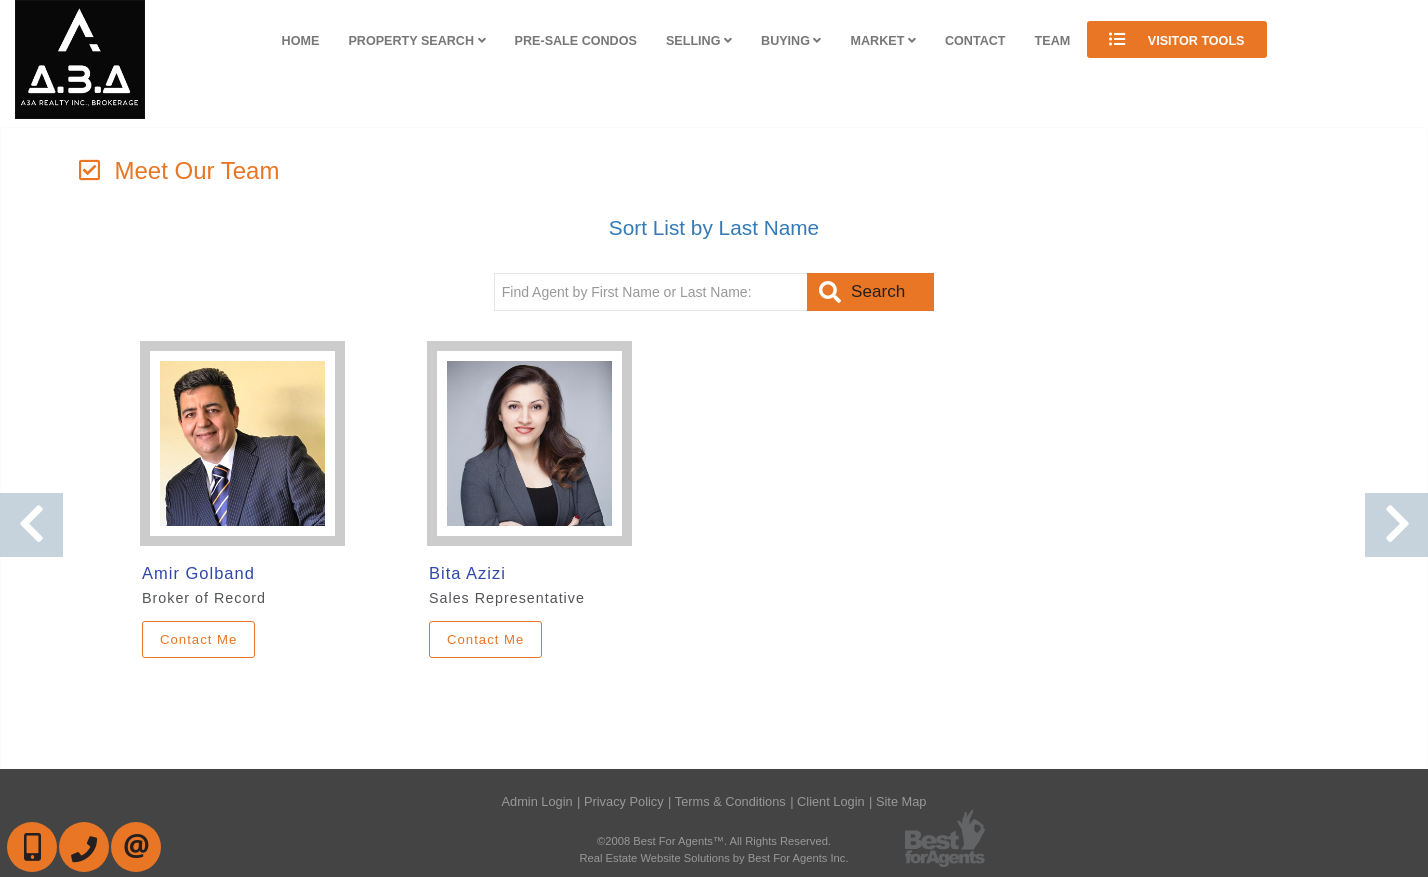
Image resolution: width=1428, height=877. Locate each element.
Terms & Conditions (730, 801)
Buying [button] (791, 41)
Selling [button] (699, 41)
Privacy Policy (624, 801)
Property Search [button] (416, 41)
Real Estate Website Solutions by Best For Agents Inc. (713, 858)
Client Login (831, 801)
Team (1053, 41)
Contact (975, 41)
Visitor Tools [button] (1176, 39)
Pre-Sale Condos (576, 41)
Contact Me (198, 639)
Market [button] (883, 41)
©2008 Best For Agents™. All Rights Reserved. (714, 841)
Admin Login (537, 801)
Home (301, 41)
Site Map (901, 801)
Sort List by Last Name (714, 227)
